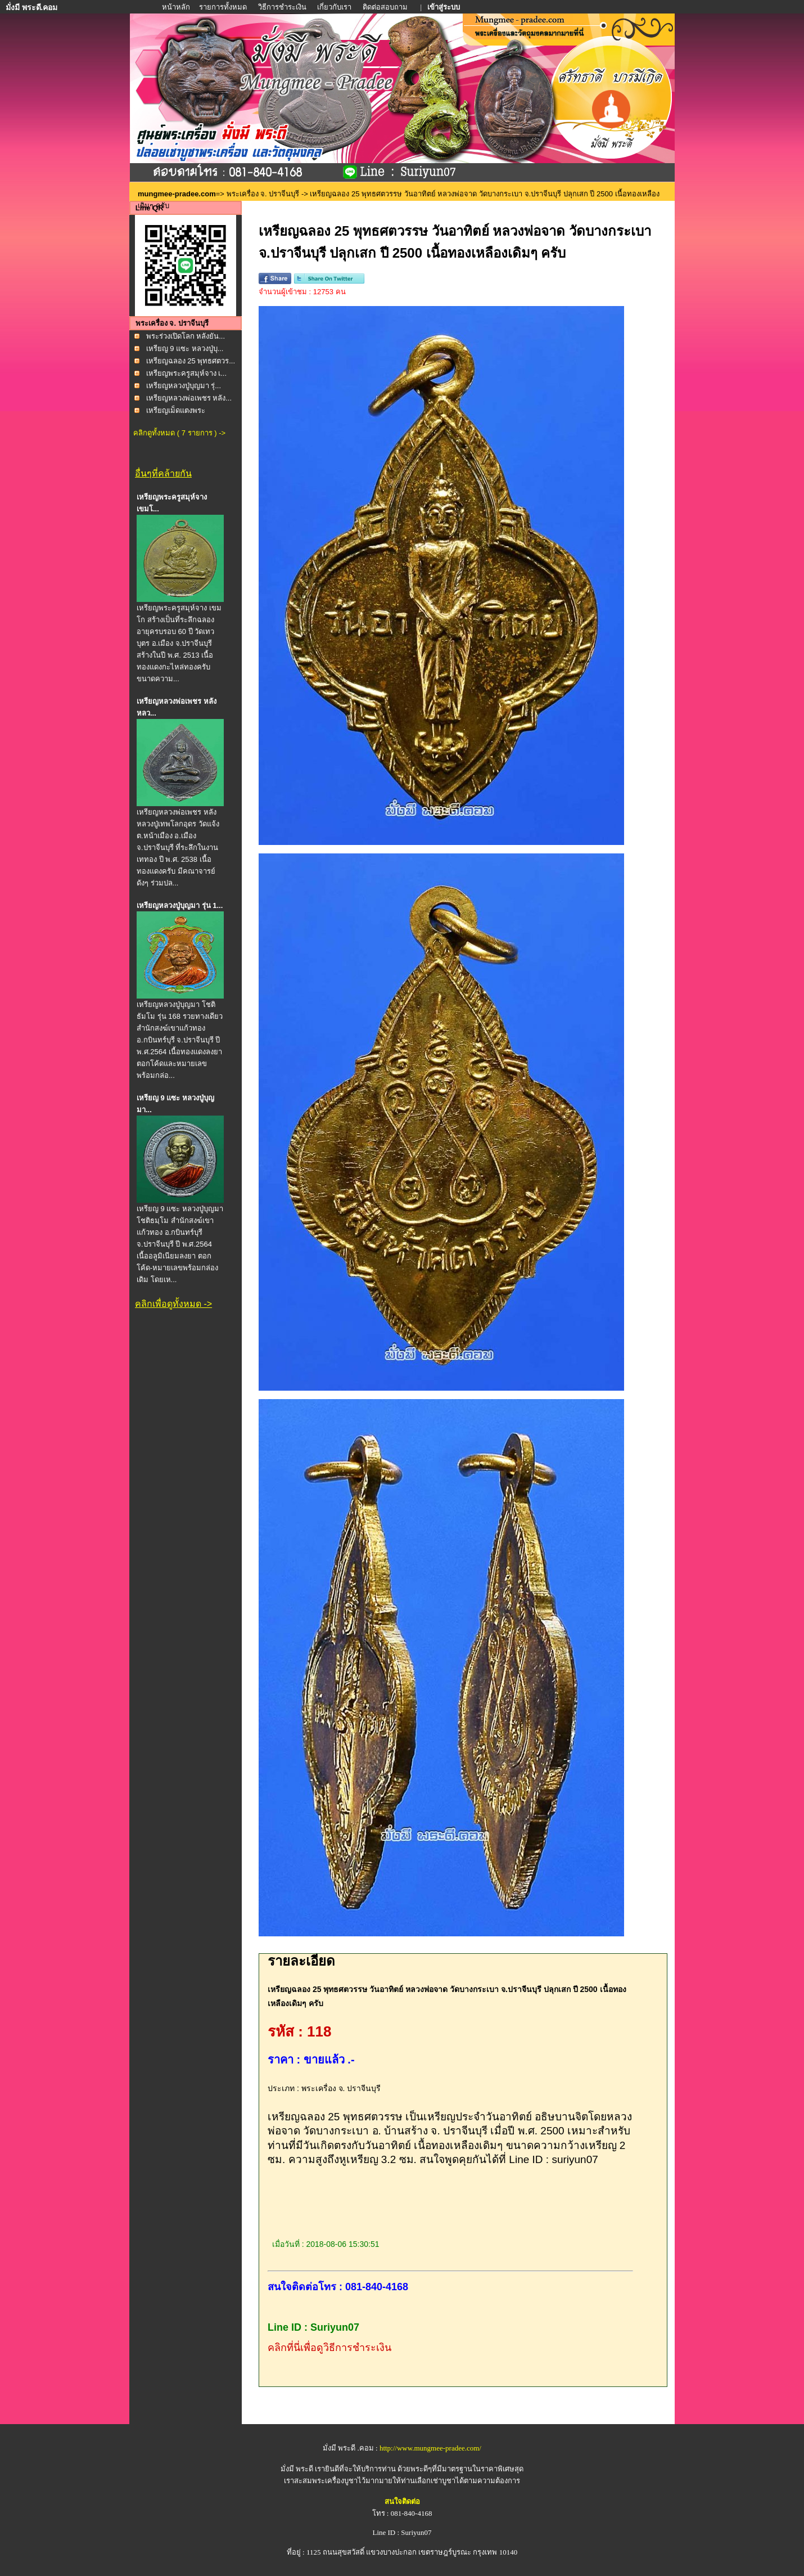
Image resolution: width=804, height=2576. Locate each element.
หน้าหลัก (177, 7)
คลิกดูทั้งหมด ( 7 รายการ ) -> (179, 433)
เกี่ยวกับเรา (334, 7)
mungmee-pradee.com (177, 194)
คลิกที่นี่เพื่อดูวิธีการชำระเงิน (329, 2347)
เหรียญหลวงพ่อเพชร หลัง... (189, 398)
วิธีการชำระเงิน (283, 7)
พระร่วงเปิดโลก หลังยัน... (185, 336)
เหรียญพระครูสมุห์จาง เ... (186, 373)
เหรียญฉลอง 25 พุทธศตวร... (191, 361)
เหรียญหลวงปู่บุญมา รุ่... (183, 385)
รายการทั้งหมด (223, 7)
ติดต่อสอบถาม (386, 7)
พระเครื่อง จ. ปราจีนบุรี (263, 194)
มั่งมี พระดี (298, 2469)
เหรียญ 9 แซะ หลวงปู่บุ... (185, 348)
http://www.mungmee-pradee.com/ (430, 2448)
